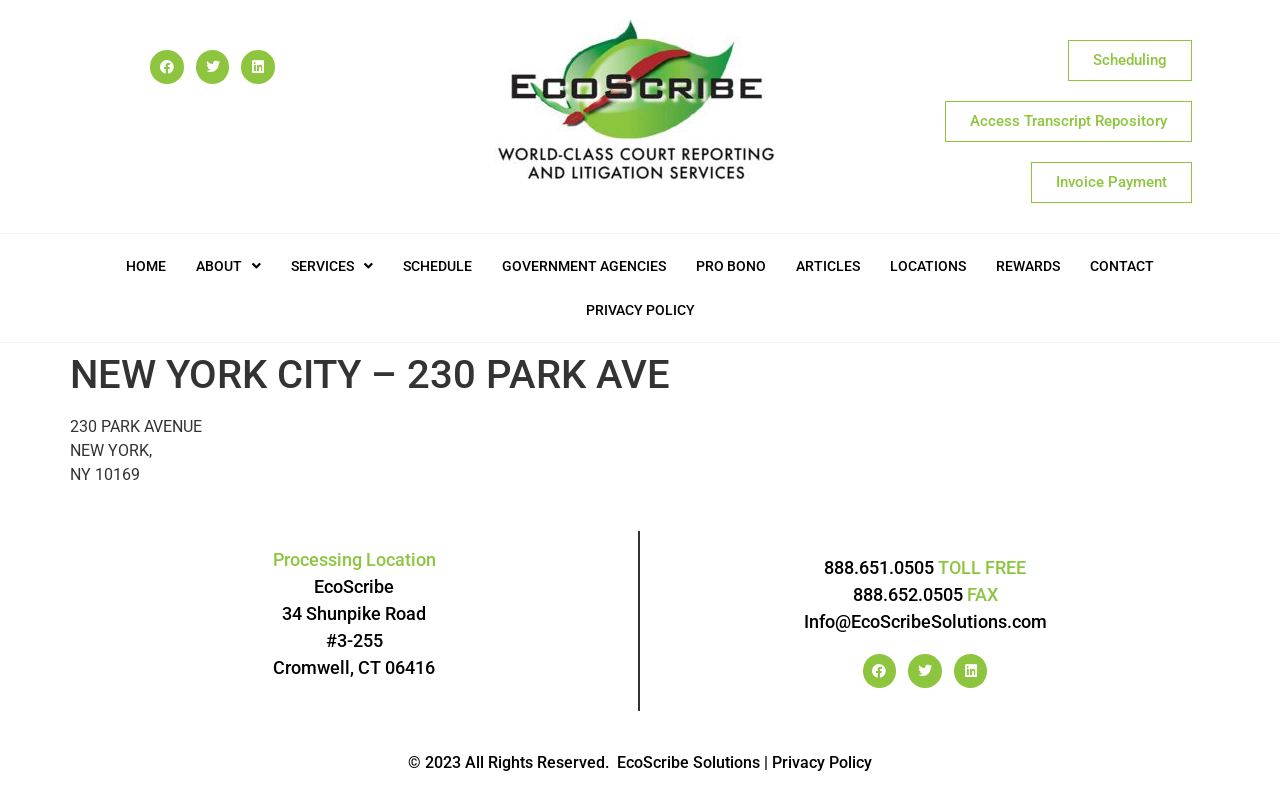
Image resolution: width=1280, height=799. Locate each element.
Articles (828, 266)
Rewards (1028, 266)
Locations (928, 266)
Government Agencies (584, 266)
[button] (228, 266)
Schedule (437, 266)
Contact (1122, 266)
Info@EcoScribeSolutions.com (925, 621)
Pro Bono (731, 266)
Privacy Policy (640, 310)
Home (146, 266)
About (228, 266)
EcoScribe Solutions (688, 762)
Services (332, 266)
